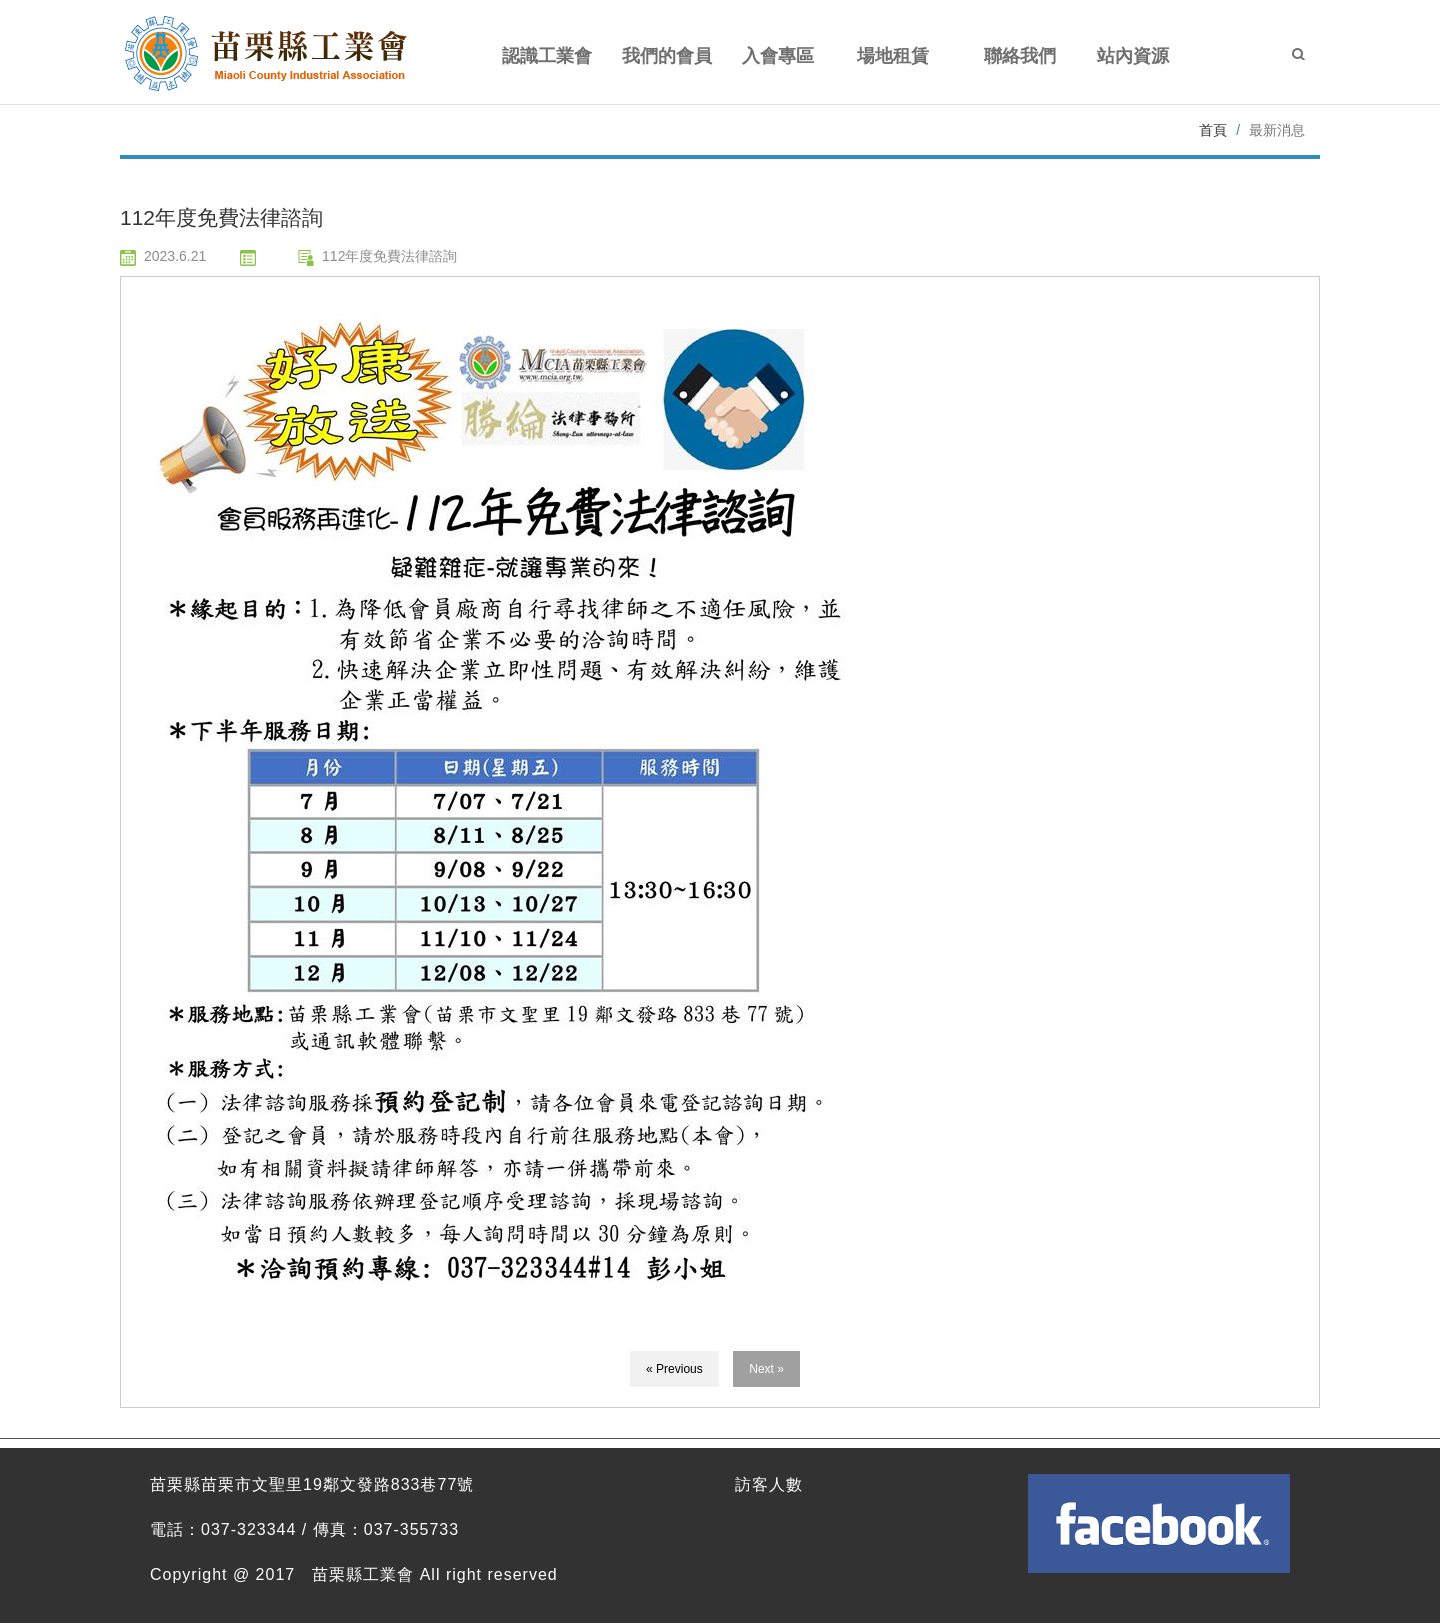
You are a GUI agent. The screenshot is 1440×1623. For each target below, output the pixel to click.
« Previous (674, 1369)
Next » (766, 1369)
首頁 (1213, 130)
